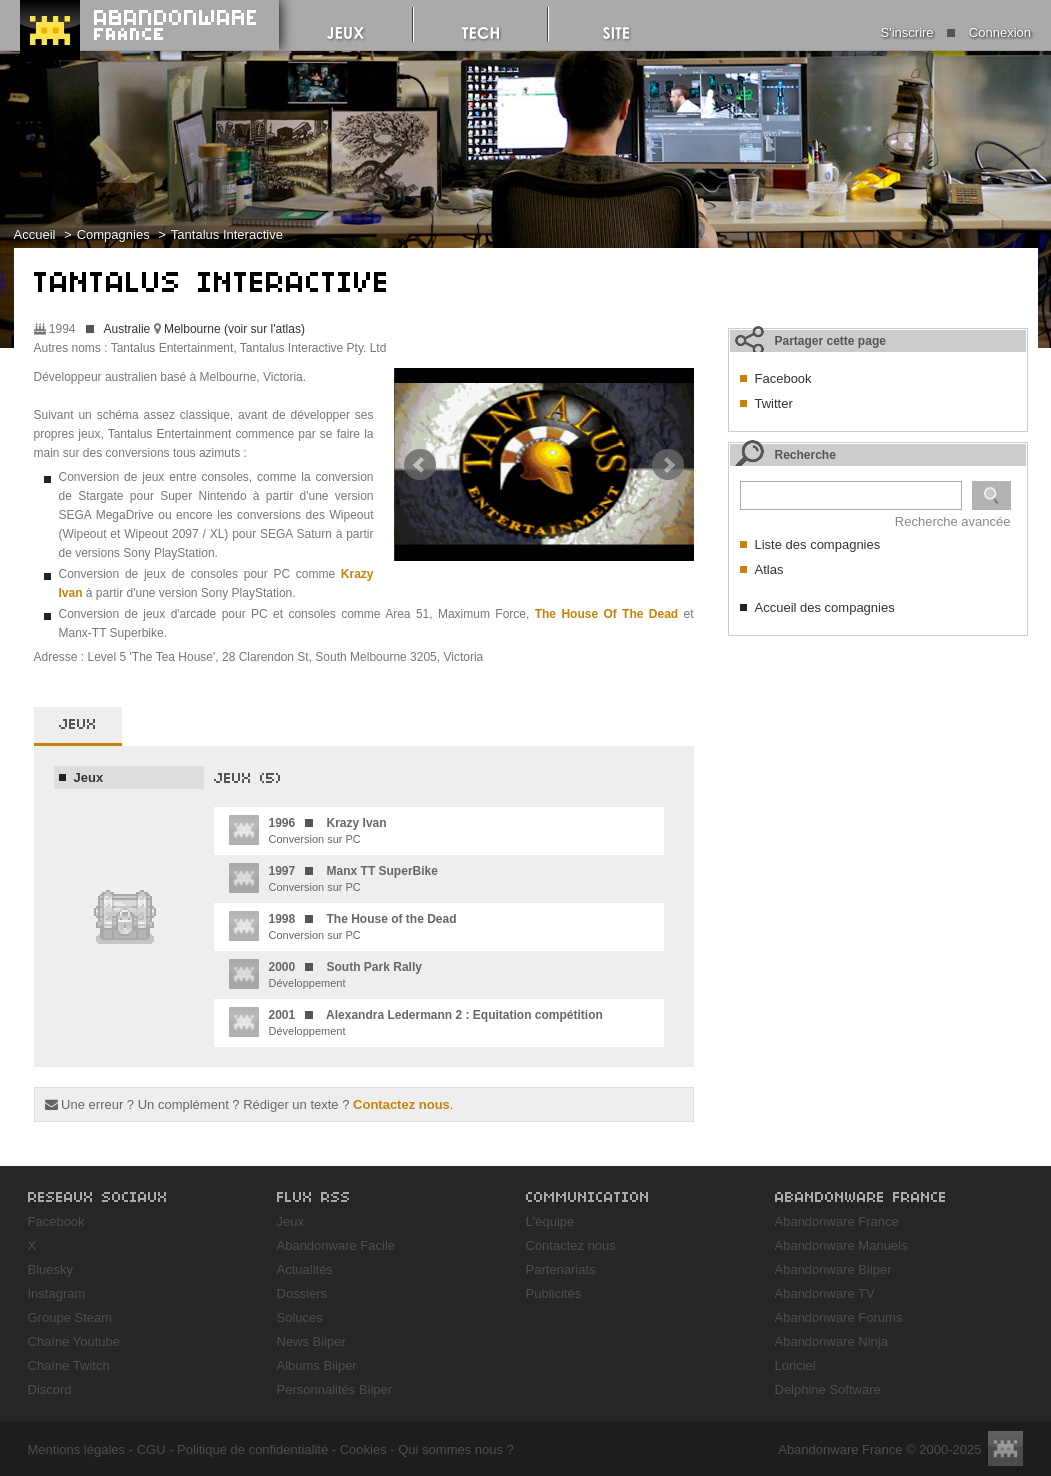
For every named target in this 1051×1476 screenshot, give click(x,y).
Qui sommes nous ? (456, 1449)
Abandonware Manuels (841, 1245)
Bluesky (51, 1269)
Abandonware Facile (336, 1245)
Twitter (774, 403)
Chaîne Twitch (69, 1365)
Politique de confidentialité (252, 1449)
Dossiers (302, 1293)
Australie (127, 329)
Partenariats (561, 1269)
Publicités (554, 1293)
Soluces (300, 1317)
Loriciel (795, 1365)
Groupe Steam (70, 1317)
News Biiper (311, 1341)
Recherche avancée (953, 521)
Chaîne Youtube (74, 1341)
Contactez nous (401, 1104)
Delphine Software (828, 1389)
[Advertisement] (878, 771)
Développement (325, 974)
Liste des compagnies (818, 544)
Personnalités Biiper (335, 1389)
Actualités (305, 1269)
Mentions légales (77, 1449)
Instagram (57, 1293)
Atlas (769, 569)
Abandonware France (837, 1221)
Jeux (89, 777)
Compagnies (113, 234)
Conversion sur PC (308, 830)
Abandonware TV (825, 1293)
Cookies (363, 1449)
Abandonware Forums (839, 1317)
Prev (420, 465)
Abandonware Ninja (831, 1341)
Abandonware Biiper (833, 1269)
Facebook (783, 378)
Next (668, 465)
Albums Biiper (317, 1365)
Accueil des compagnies (825, 607)
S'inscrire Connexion (956, 32)
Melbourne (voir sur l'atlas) (234, 329)
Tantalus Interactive (227, 234)
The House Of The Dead (606, 614)
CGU (151, 1449)
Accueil (35, 234)
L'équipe (550, 1221)
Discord (50, 1389)
